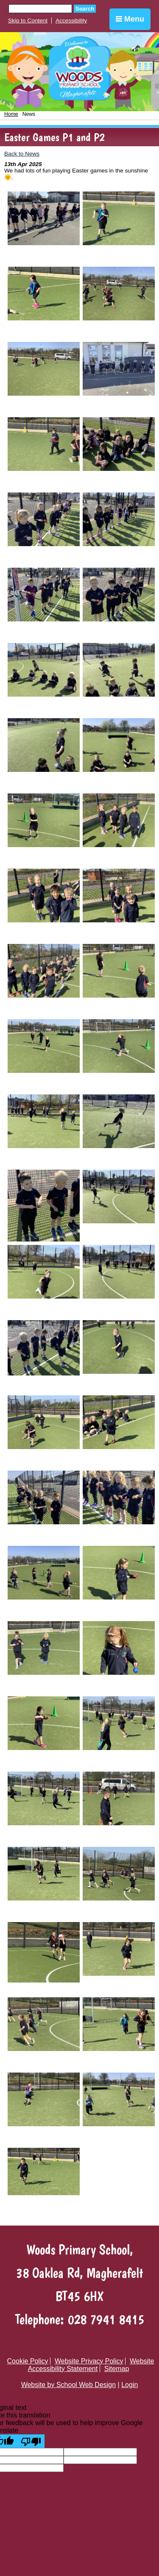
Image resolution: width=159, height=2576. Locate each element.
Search (84, 8)
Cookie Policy (27, 2361)
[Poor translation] (31, 2441)
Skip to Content (27, 20)
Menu (130, 19)
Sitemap (116, 2368)
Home (11, 114)
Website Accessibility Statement (91, 2364)
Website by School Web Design (68, 2384)
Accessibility (71, 20)
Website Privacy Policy (89, 2361)
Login (129, 2384)
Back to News (21, 153)
